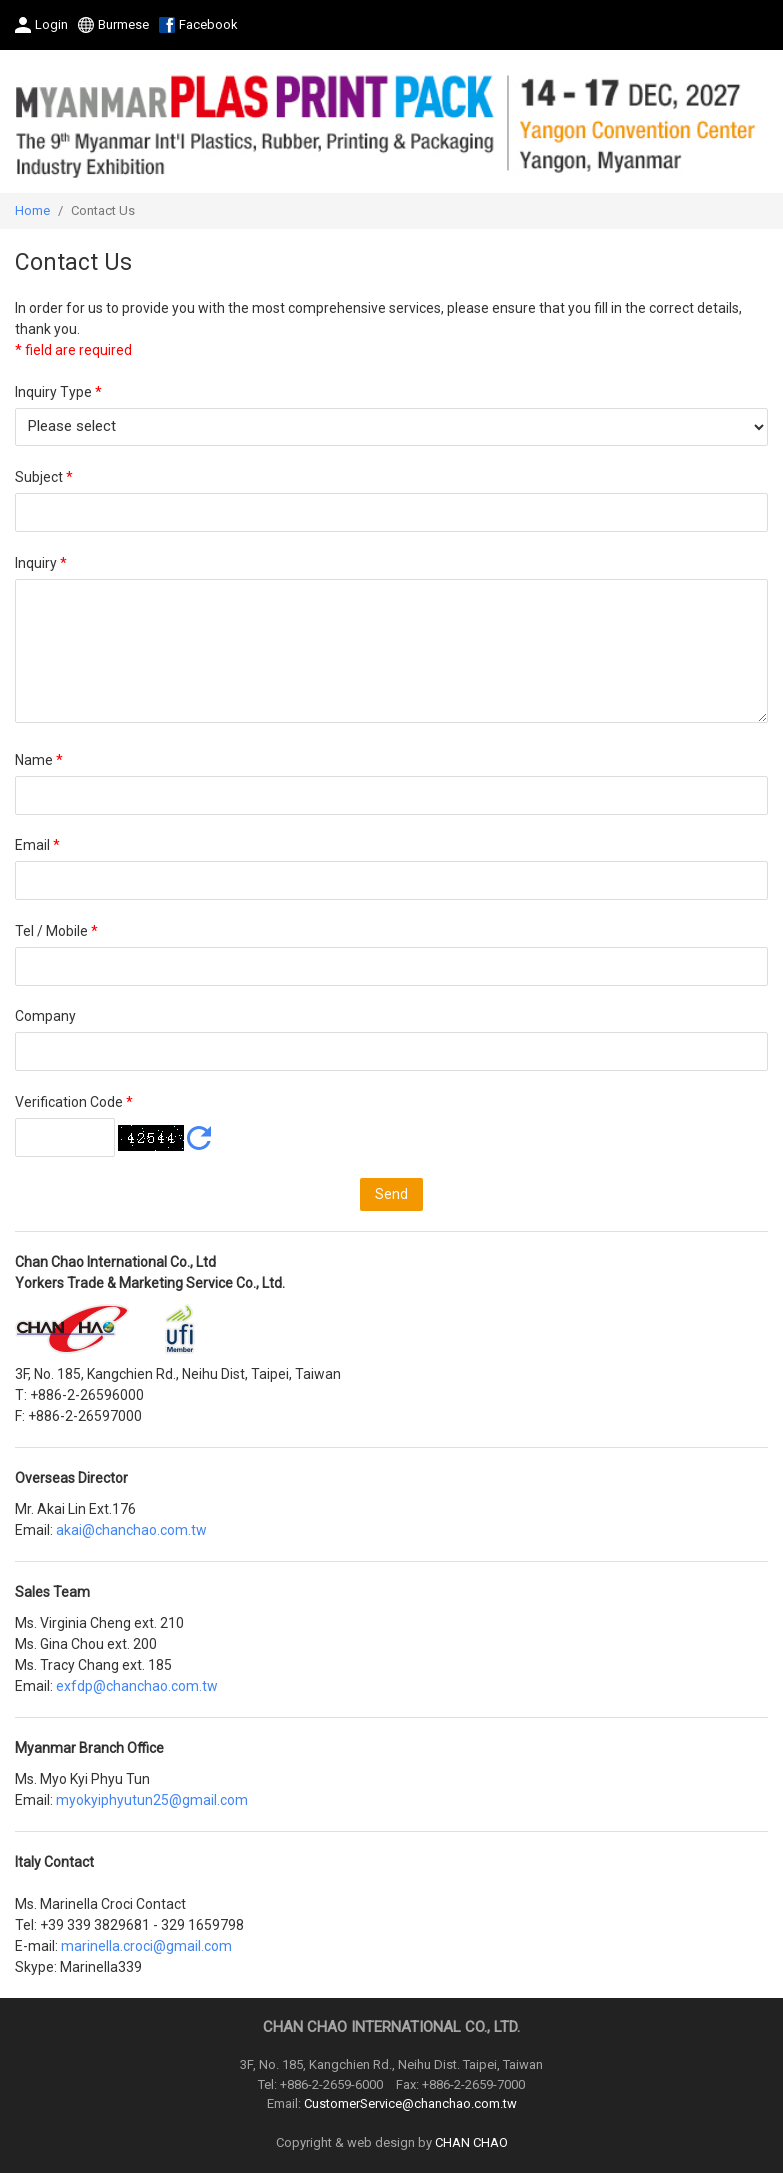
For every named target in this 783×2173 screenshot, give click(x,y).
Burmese (123, 24)
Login (51, 24)
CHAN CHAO (471, 2142)
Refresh (199, 1138)
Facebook (208, 24)
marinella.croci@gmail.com (146, 1946)
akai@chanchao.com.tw (131, 1530)
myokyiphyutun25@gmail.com (152, 1800)
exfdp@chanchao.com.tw (137, 1686)
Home (32, 210)
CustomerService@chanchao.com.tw (410, 2103)
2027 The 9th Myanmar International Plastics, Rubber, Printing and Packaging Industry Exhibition (391, 121)
